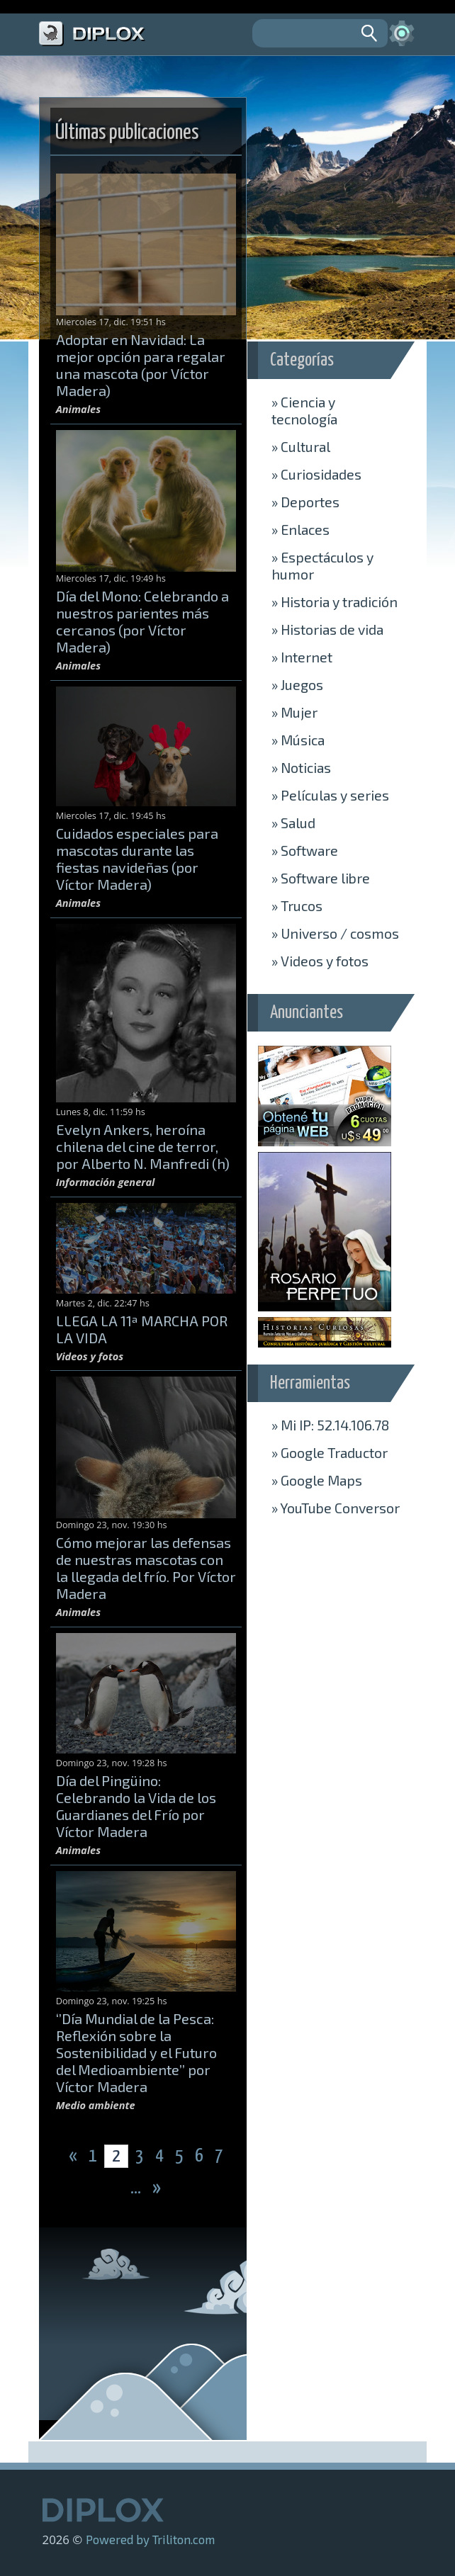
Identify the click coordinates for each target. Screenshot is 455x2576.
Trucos (296, 905)
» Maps (316, 1479)
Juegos (297, 684)
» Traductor (329, 1452)
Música (298, 739)
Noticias (301, 767)
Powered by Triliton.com (150, 2539)
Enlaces (300, 529)
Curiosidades (316, 473)
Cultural (300, 446)
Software (304, 850)
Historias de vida (327, 629)
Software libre (320, 877)
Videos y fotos (320, 960)
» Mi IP (330, 1424)
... (137, 2188)
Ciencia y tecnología (304, 410)
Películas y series (330, 794)
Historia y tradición (334, 601)
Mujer (294, 712)
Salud (293, 822)
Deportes (305, 501)
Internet (301, 656)
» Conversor (335, 1507)
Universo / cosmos (335, 933)
